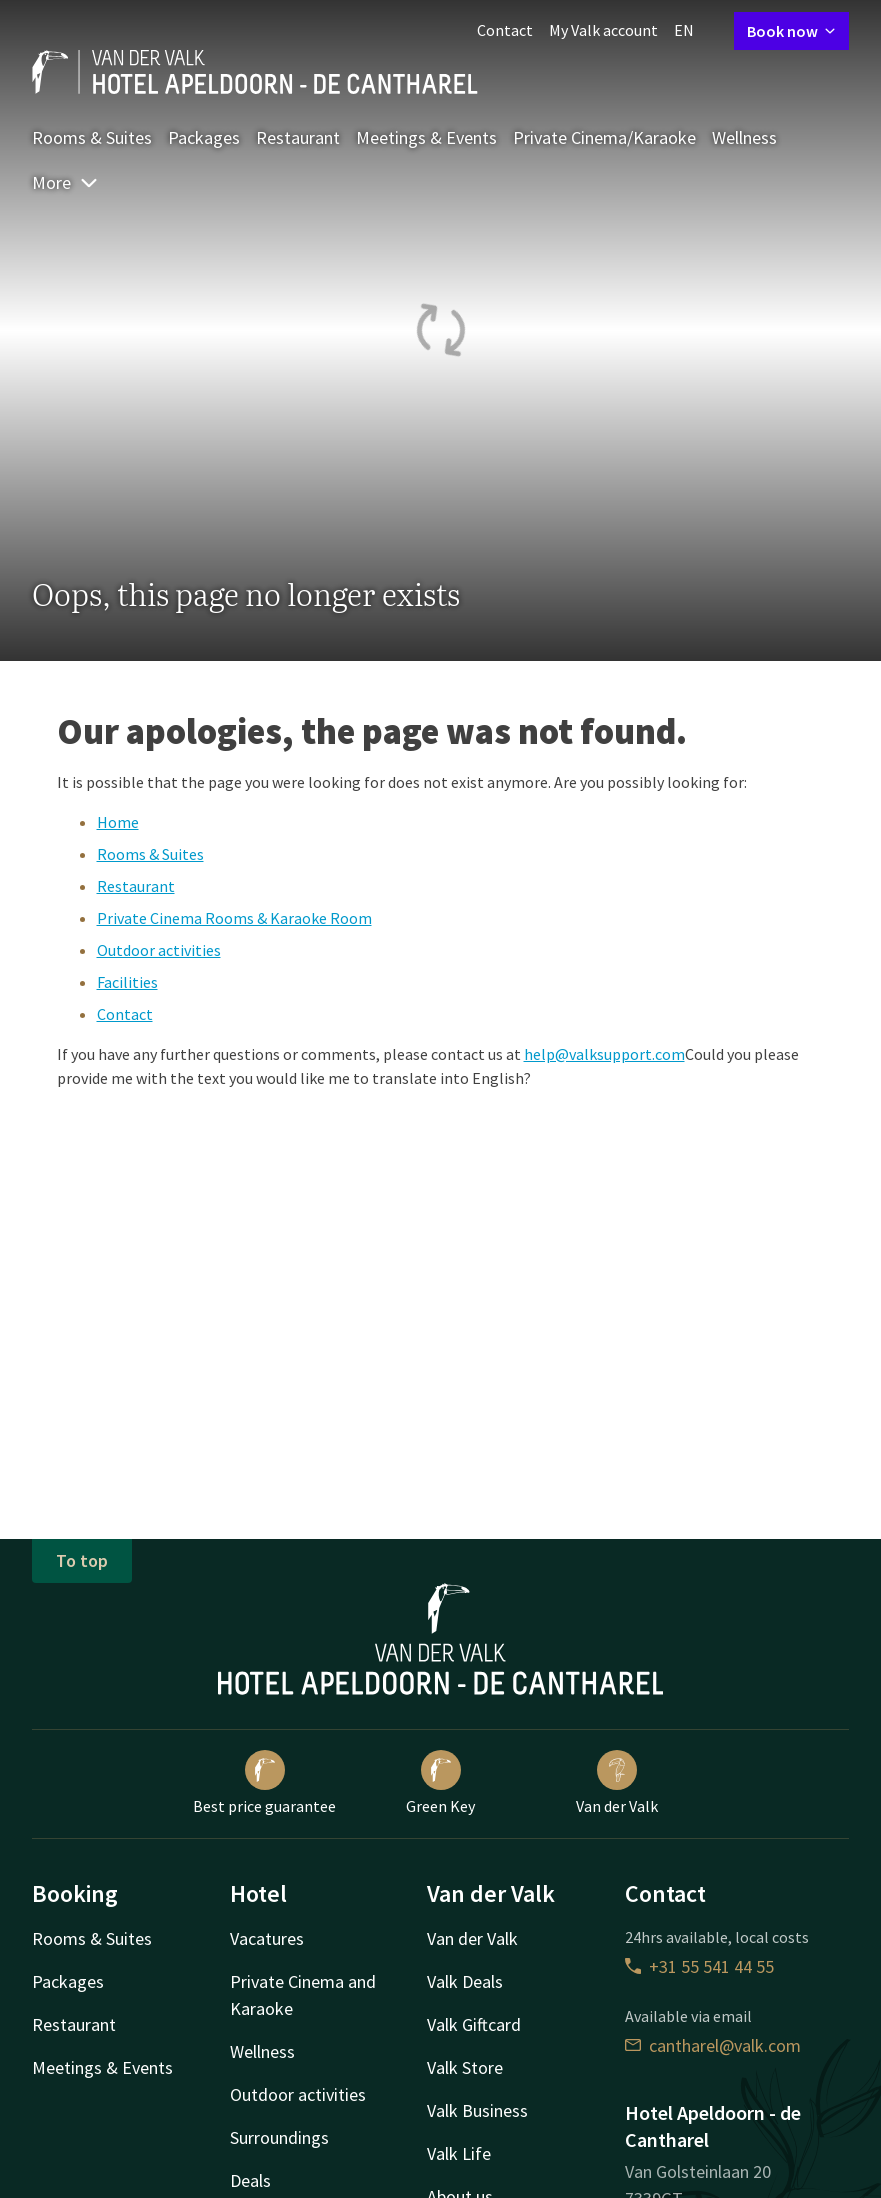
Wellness (744, 137)
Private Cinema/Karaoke (604, 137)
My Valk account (603, 30)
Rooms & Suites (92, 137)
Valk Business (477, 2110)
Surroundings (279, 2137)
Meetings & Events (426, 137)
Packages (204, 137)
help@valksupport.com (604, 1054)
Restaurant (298, 137)
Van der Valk (617, 1783)
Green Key (440, 1783)
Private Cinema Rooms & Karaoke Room (234, 918)
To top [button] (82, 1560)
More (65, 182)
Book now (791, 31)
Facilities (127, 982)
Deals (250, 2180)
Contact (505, 30)
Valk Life (459, 2153)
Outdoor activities (159, 950)
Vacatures (267, 1938)
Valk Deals (465, 1981)
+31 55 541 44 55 (699, 1966)
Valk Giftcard (474, 2024)
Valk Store (465, 2067)
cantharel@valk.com (713, 2045)
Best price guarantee (264, 1783)
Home (118, 822)
